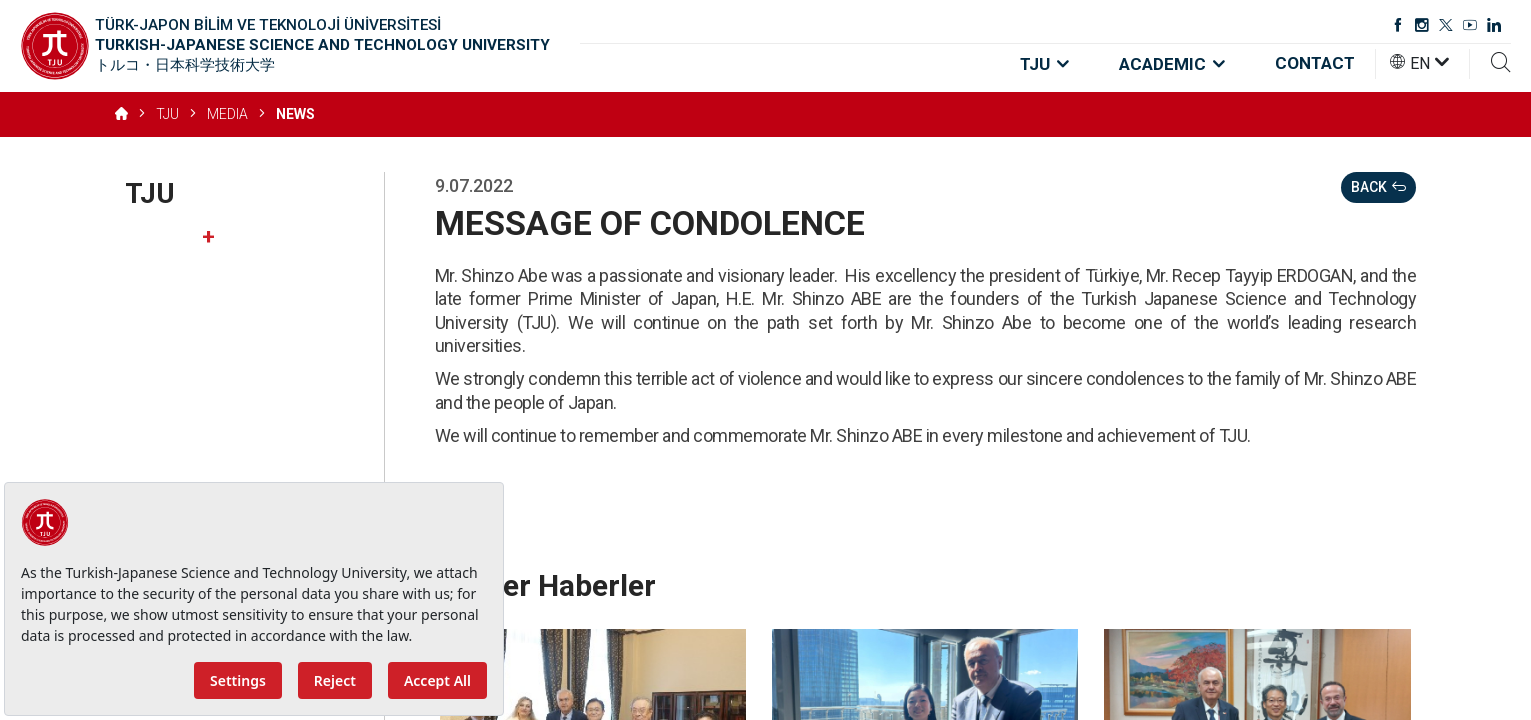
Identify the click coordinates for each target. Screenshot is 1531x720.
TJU (1044, 64)
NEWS (295, 114)
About (233, 237)
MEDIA (227, 114)
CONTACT (1315, 63)
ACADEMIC (1172, 64)
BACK (1378, 187)
